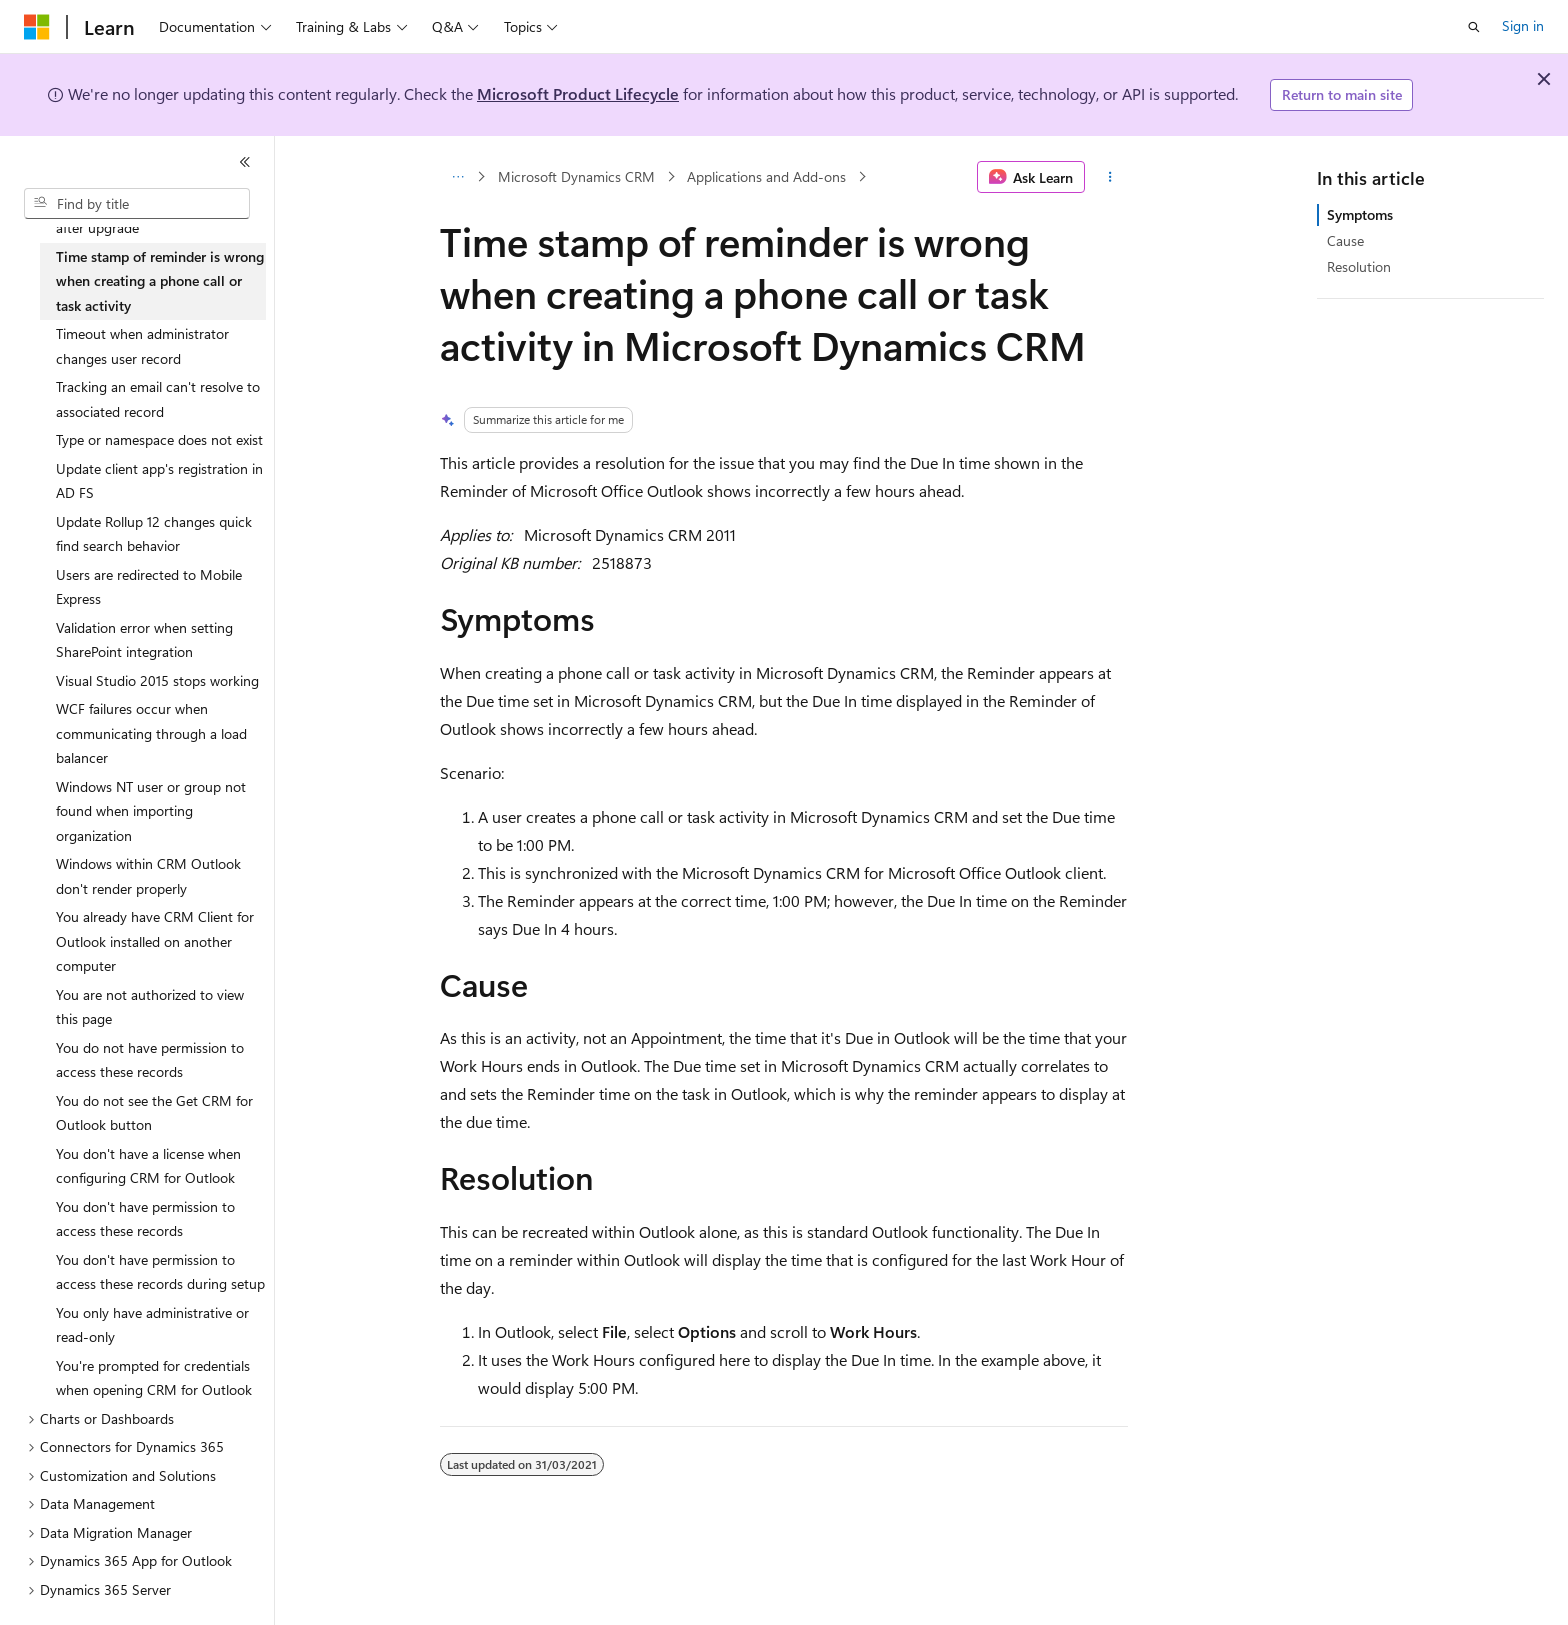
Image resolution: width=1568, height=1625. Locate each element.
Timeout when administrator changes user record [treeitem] (142, 346)
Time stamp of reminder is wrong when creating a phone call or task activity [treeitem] (160, 281)
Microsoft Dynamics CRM (576, 176)
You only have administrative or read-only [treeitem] (152, 1325)
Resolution (1359, 266)
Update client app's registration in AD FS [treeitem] (159, 481)
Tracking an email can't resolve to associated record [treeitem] (158, 399)
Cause (1345, 240)
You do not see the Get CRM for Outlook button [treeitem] (154, 1113)
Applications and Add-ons (766, 176)
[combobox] (137, 204)
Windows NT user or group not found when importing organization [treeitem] (151, 811)
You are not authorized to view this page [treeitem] (150, 1007)
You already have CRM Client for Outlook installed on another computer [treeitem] (155, 941)
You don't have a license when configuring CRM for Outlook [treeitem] (148, 1166)
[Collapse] (245, 162)
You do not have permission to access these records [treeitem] (150, 1060)
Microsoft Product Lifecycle (578, 93)
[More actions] (1110, 177)
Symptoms (1360, 214)
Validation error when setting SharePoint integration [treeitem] (144, 640)
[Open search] (1474, 27)
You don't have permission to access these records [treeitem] (145, 1219)
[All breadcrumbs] (457, 177)
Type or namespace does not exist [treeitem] (159, 439)
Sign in (1523, 25)
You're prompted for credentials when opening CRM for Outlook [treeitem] (154, 1378)
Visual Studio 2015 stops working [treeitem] (157, 680)
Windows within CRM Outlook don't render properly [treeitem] (148, 876)
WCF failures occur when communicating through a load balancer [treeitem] (151, 733)
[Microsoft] (37, 27)
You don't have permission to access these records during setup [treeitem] (160, 1272)
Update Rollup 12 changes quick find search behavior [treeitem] (154, 534)
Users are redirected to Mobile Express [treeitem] (149, 587)
